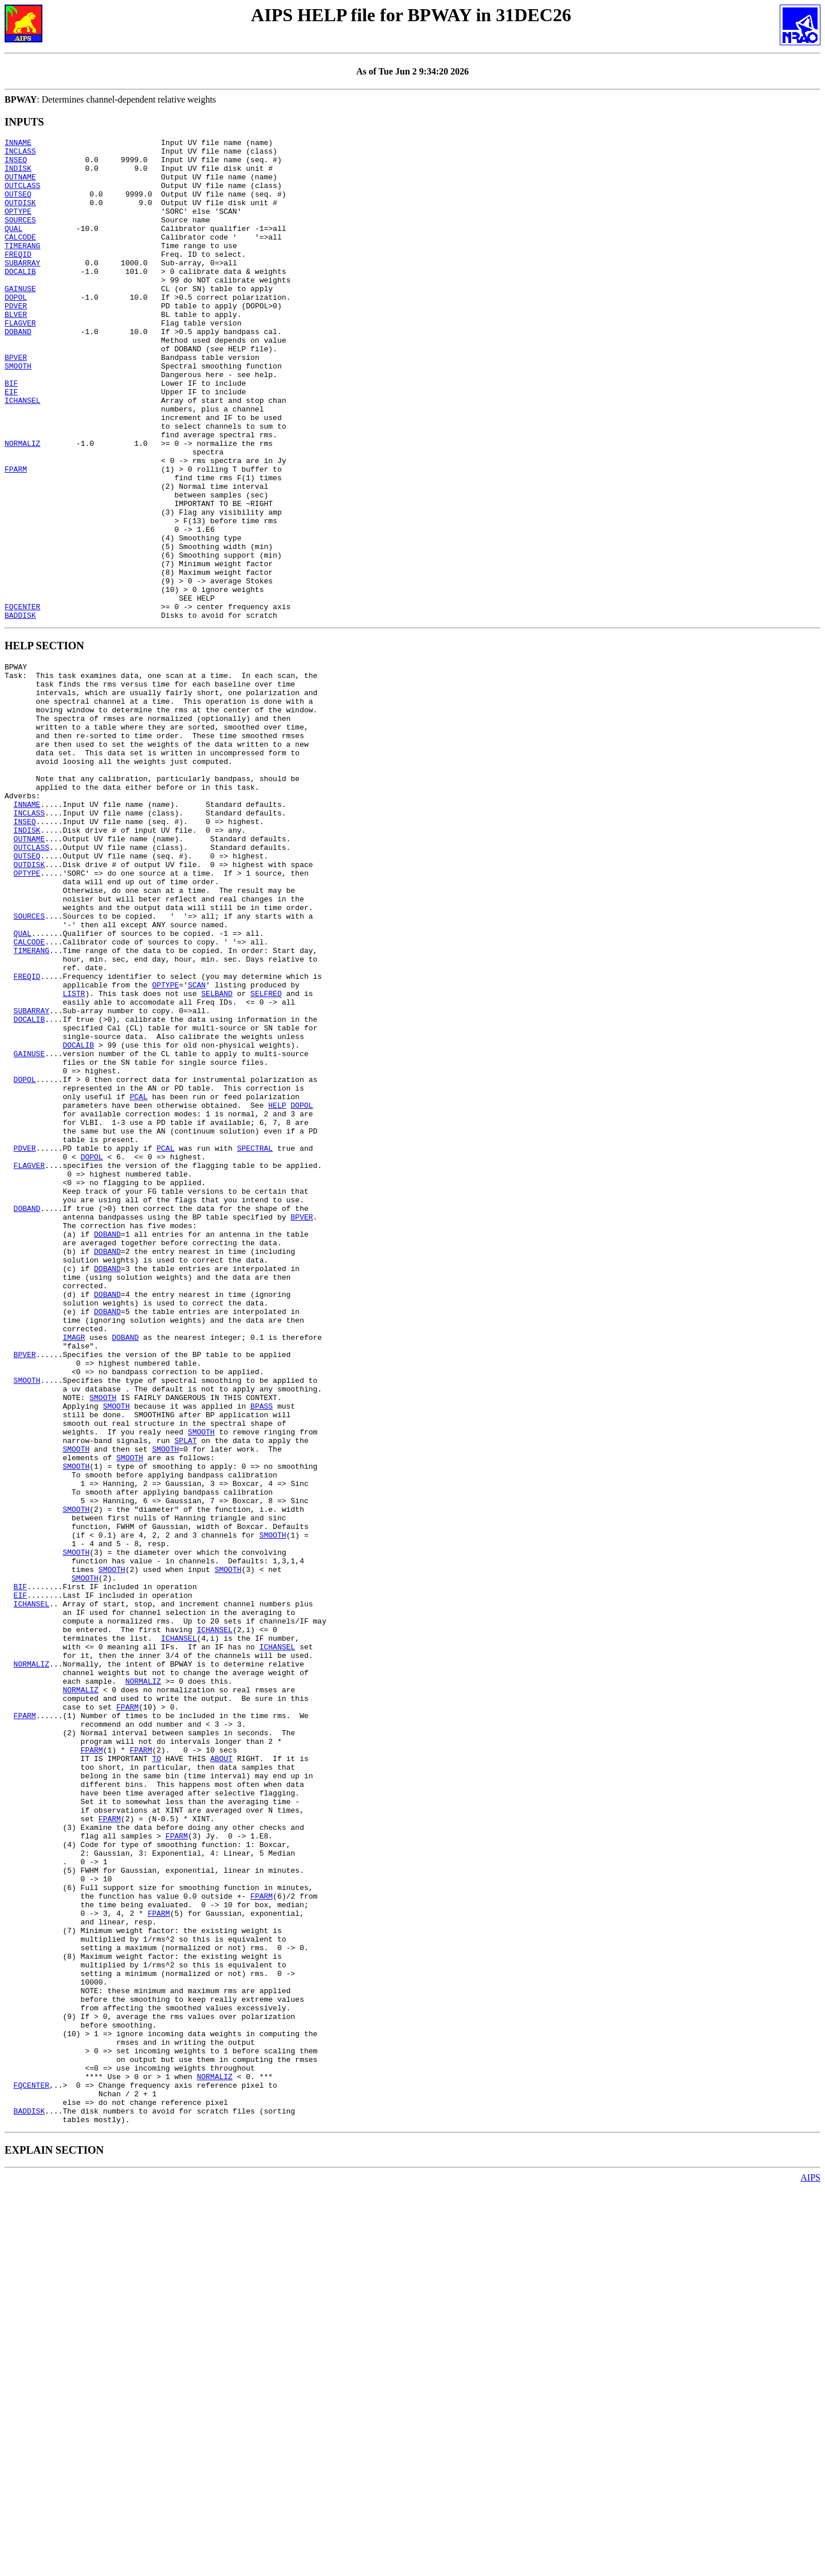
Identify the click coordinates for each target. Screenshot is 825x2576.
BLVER (16, 350)
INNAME (18, 144)
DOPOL (16, 329)
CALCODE (20, 257)
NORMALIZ (22, 505)
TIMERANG (22, 267)
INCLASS (20, 154)
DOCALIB (20, 298)
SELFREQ (266, 1156)
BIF (11, 433)
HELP (277, 1290)
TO (156, 2074)
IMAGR (73, 1569)
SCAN (197, 1146)
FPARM (16, 536)
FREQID (18, 278)
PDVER (16, 340)
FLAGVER (20, 360)
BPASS (261, 1651)
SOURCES (20, 237)
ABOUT (221, 2074)
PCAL (138, 1280)
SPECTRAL (255, 1342)
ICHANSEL (22, 453)
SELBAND (217, 1156)
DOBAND (18, 371)
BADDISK (20, 711)
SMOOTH (18, 412)
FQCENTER (22, 701)
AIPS (810, 2566)
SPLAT (185, 1693)
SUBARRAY (22, 288)
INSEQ (16, 164)
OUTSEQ (18, 206)
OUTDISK (20, 216)
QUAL (13, 247)
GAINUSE (20, 319)
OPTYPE (18, 226)
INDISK (18, 175)
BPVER (16, 402)
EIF (11, 443)
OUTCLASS (22, 195)
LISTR (73, 1156)
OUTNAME (20, 185)
